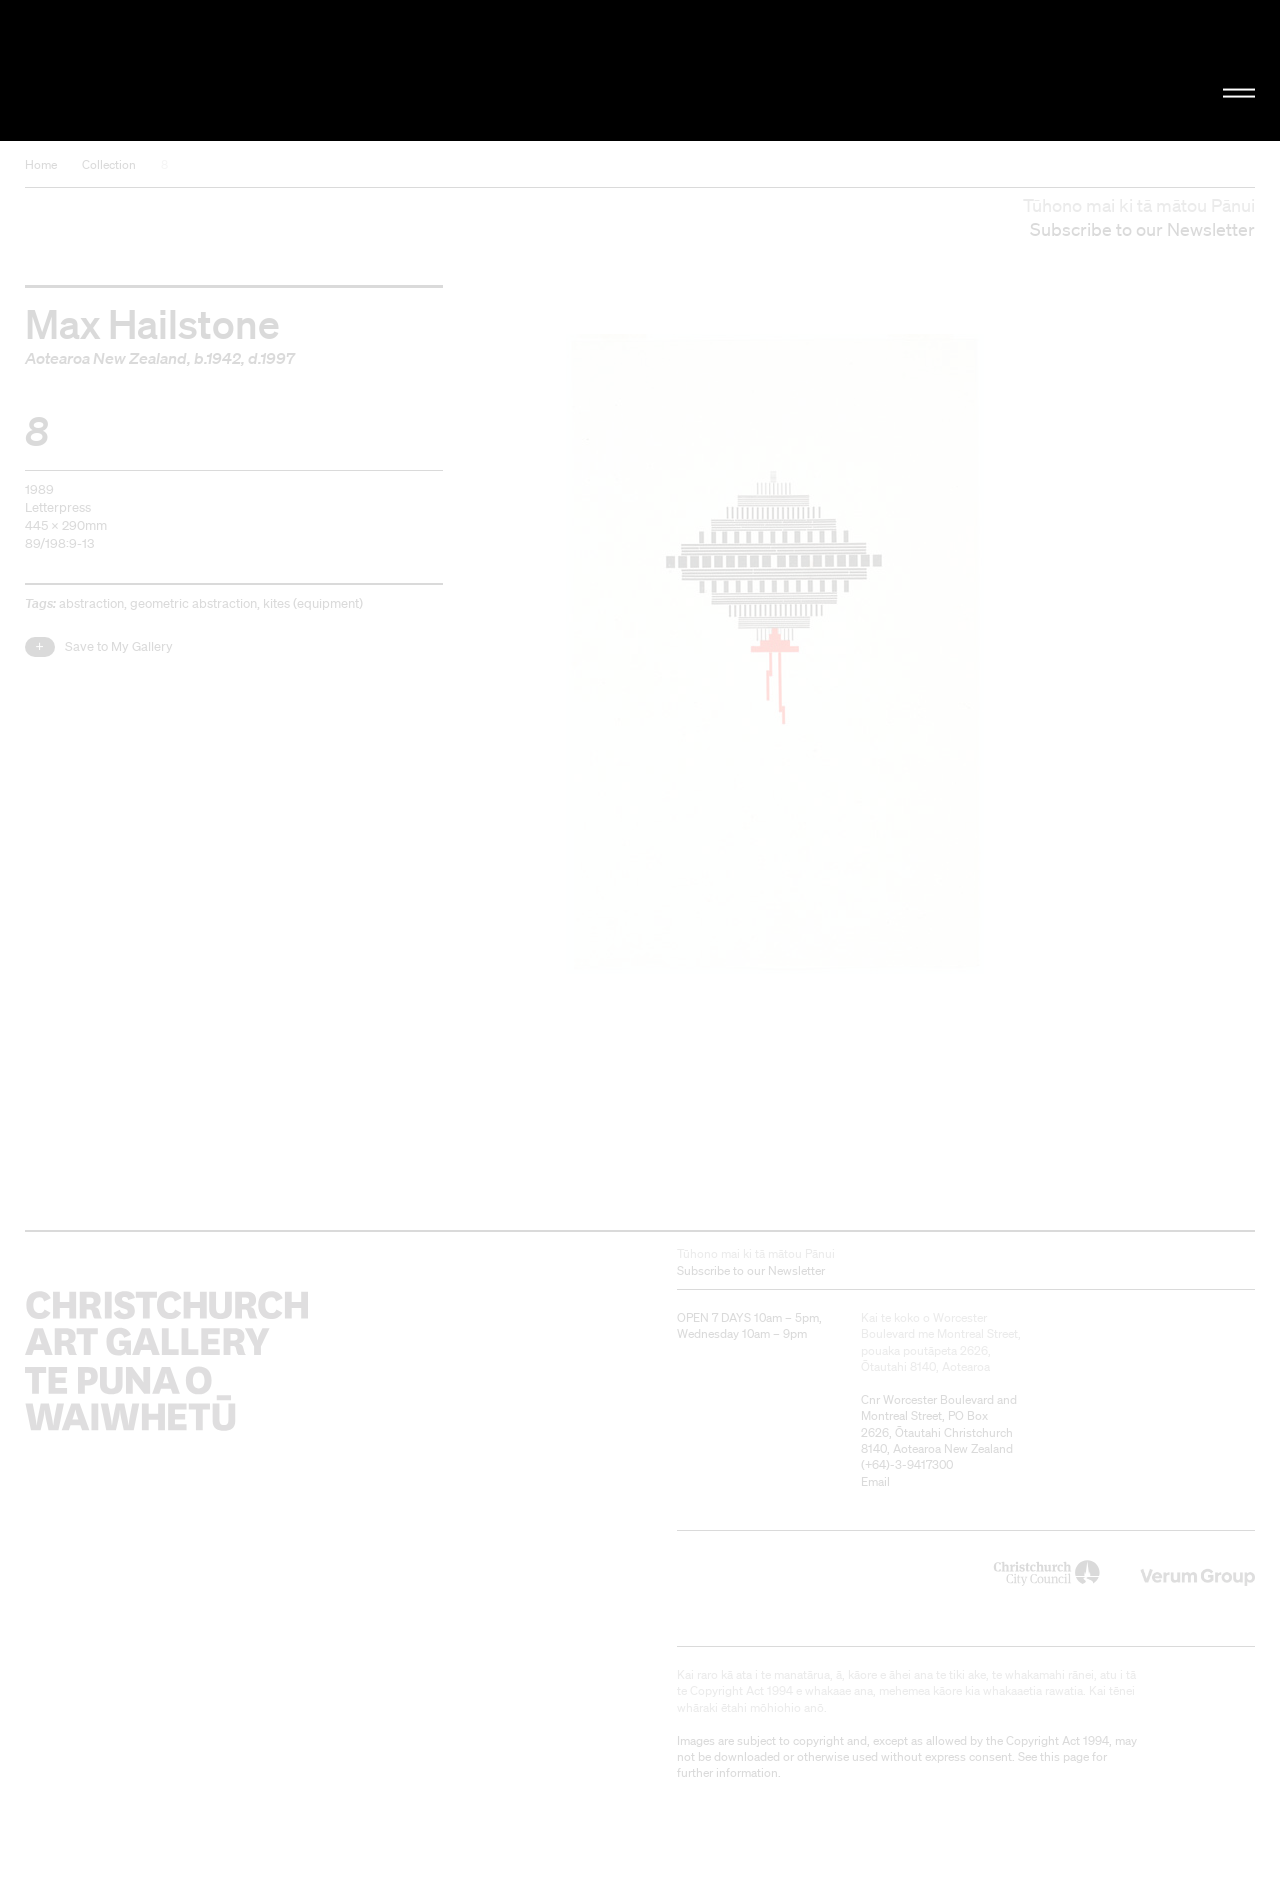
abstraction (91, 603)
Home (41, 164)
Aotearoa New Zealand (106, 358)
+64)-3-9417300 (909, 1464)
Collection (109, 164)
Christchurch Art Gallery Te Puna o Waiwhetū (216, 71)
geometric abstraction (193, 603)
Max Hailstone (152, 323)
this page (1064, 1756)
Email (875, 1481)
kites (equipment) (313, 603)
